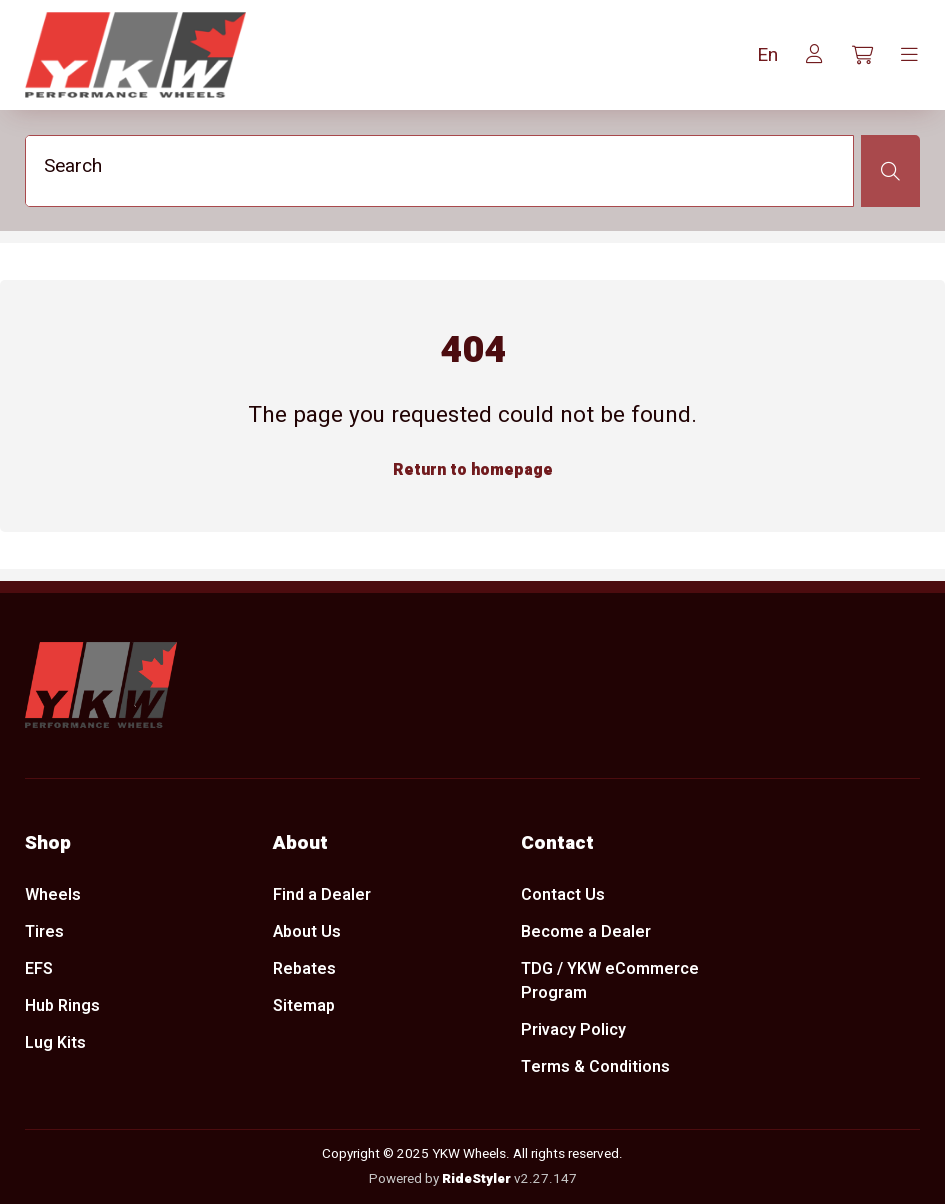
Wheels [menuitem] (53, 895)
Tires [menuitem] (44, 932)
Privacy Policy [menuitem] (573, 1031)
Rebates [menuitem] (304, 969)
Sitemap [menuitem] (304, 1006)
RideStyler (476, 1179)
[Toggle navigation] (909, 55)
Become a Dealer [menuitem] (586, 932)
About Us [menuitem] (307, 932)
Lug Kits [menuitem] (55, 1043)
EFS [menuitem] (39, 969)
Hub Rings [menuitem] (62, 1006)
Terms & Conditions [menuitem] (595, 1068)
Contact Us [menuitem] (563, 895)
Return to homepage (473, 471)
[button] (767, 55)
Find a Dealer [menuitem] (322, 895)
